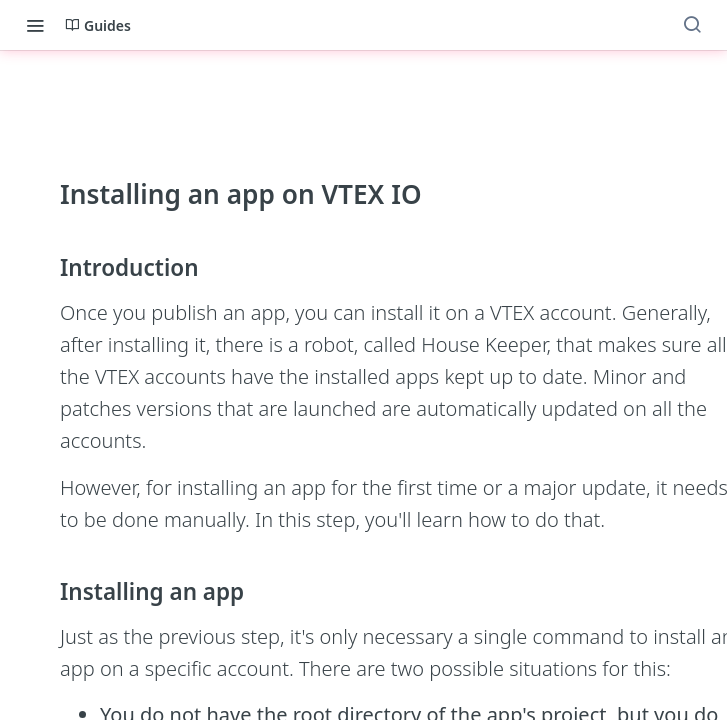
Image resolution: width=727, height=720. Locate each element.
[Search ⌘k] (692, 25)
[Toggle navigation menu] (35, 25)
